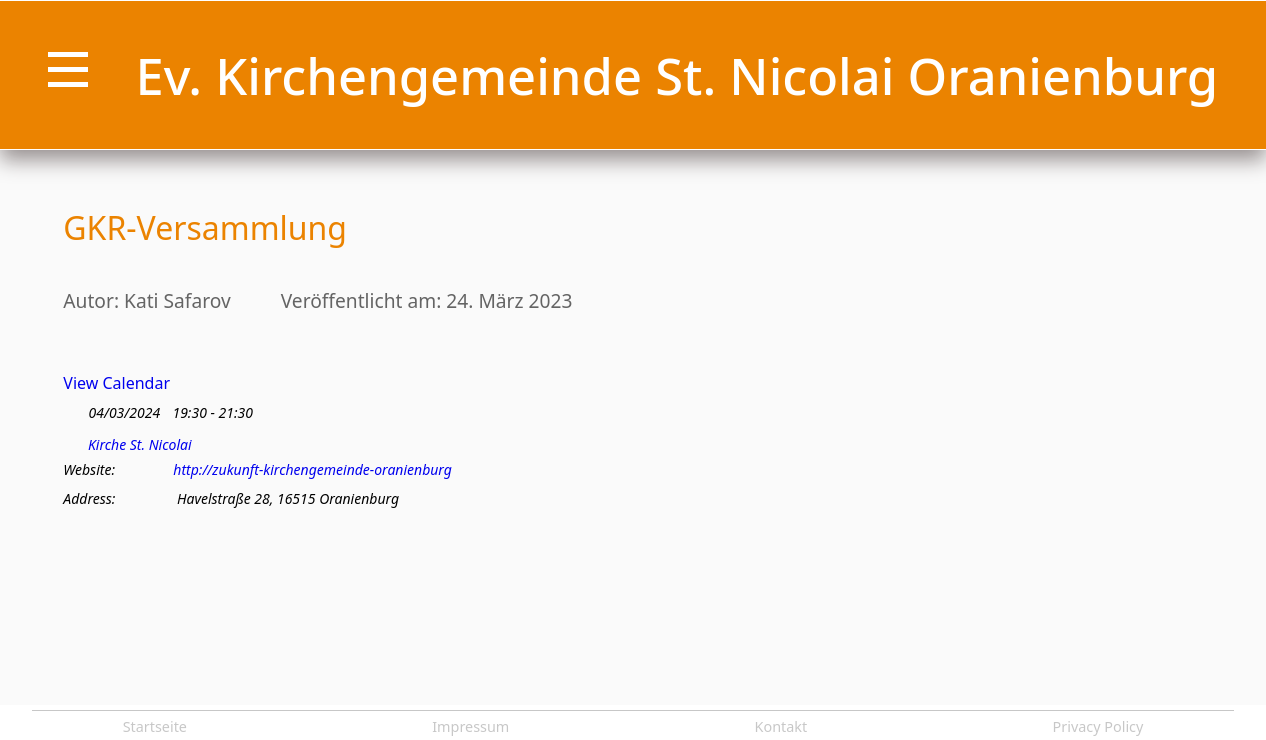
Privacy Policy (1098, 726)
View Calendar (116, 383)
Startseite (155, 726)
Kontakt (781, 726)
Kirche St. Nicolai (140, 445)
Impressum (470, 726)
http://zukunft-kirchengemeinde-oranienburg (312, 470)
